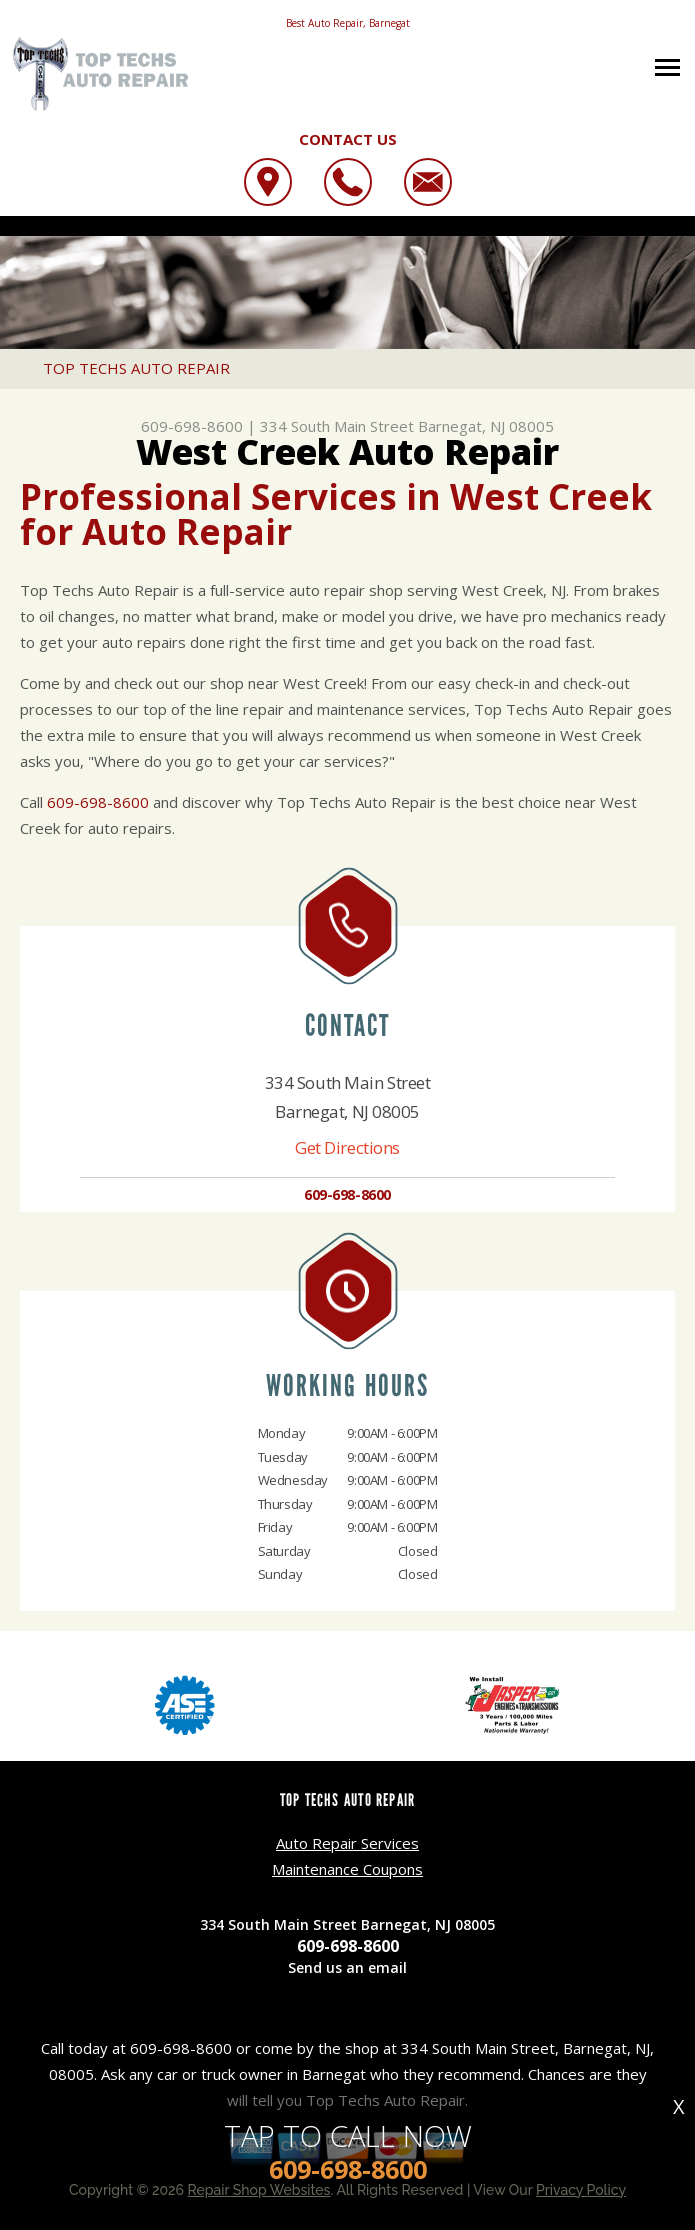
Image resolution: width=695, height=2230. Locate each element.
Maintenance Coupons (347, 1869)
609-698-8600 (192, 426)
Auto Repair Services (347, 1843)
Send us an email (347, 1967)
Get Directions (347, 1147)
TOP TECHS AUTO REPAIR (136, 368)
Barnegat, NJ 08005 (486, 426)
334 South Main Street (337, 426)
